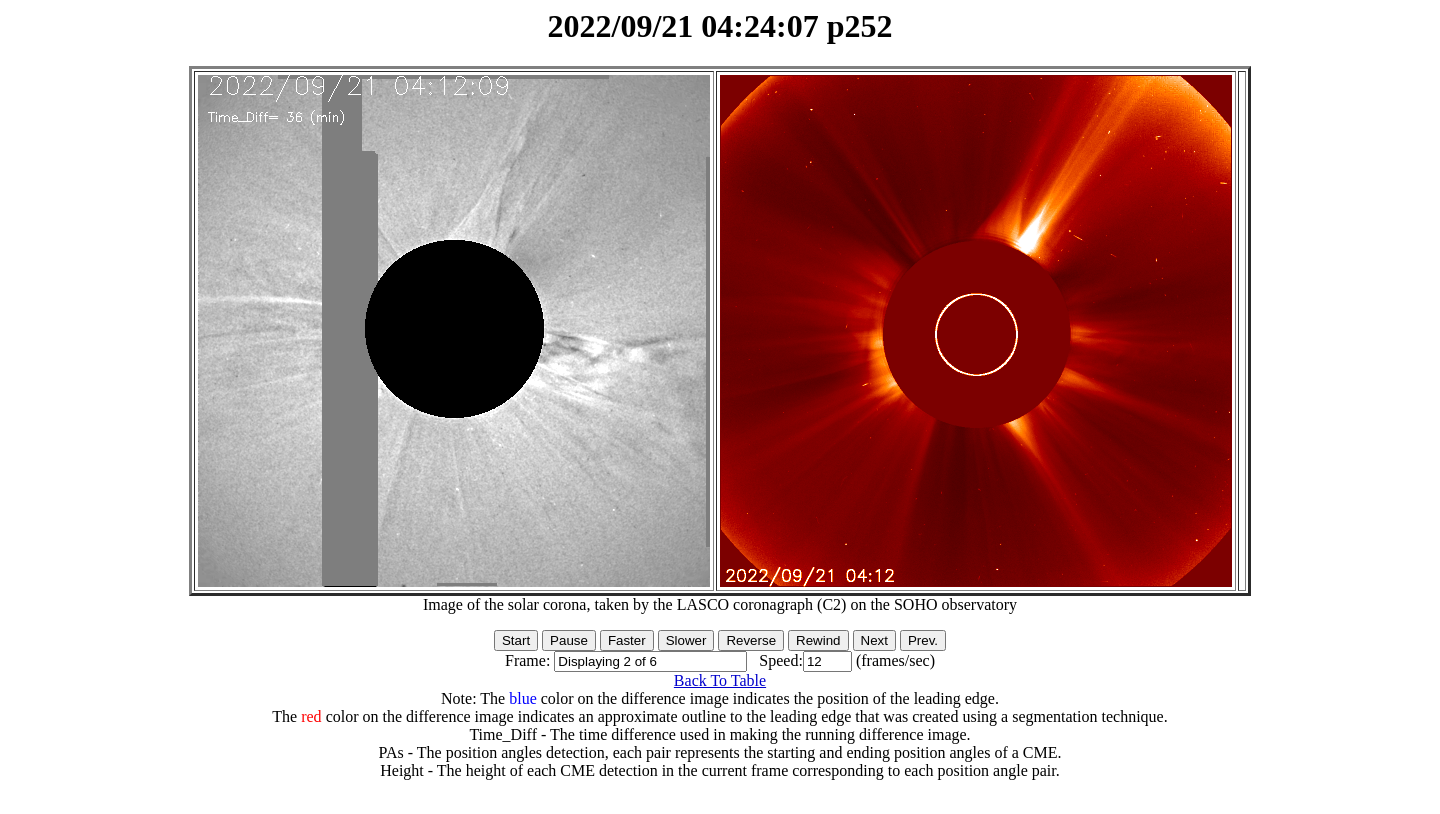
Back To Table (720, 680)
